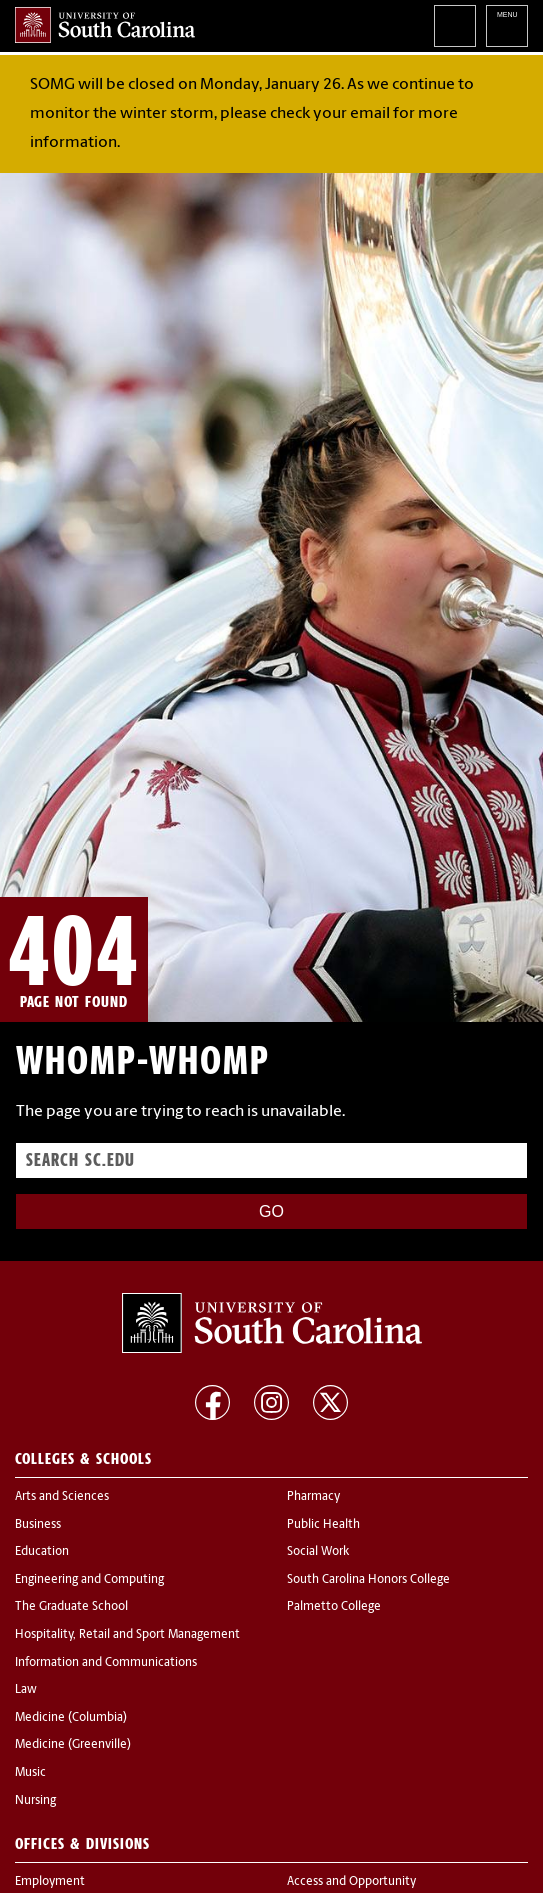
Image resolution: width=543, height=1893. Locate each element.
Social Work (318, 1552)
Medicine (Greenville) (73, 1745)
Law (26, 1690)
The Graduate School (71, 1607)
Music (30, 1773)
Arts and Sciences (62, 1497)
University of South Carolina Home (105, 25)
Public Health (323, 1525)
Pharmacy (313, 1497)
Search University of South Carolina (455, 26)
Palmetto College (334, 1607)
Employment (50, 1882)
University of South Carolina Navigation (507, 26)
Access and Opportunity (351, 1882)
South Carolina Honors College (368, 1580)
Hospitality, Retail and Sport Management (127, 1635)
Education (42, 1552)
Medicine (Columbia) (71, 1718)
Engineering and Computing (89, 1580)
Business (38, 1525)
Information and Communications (106, 1663)
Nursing (35, 1801)
